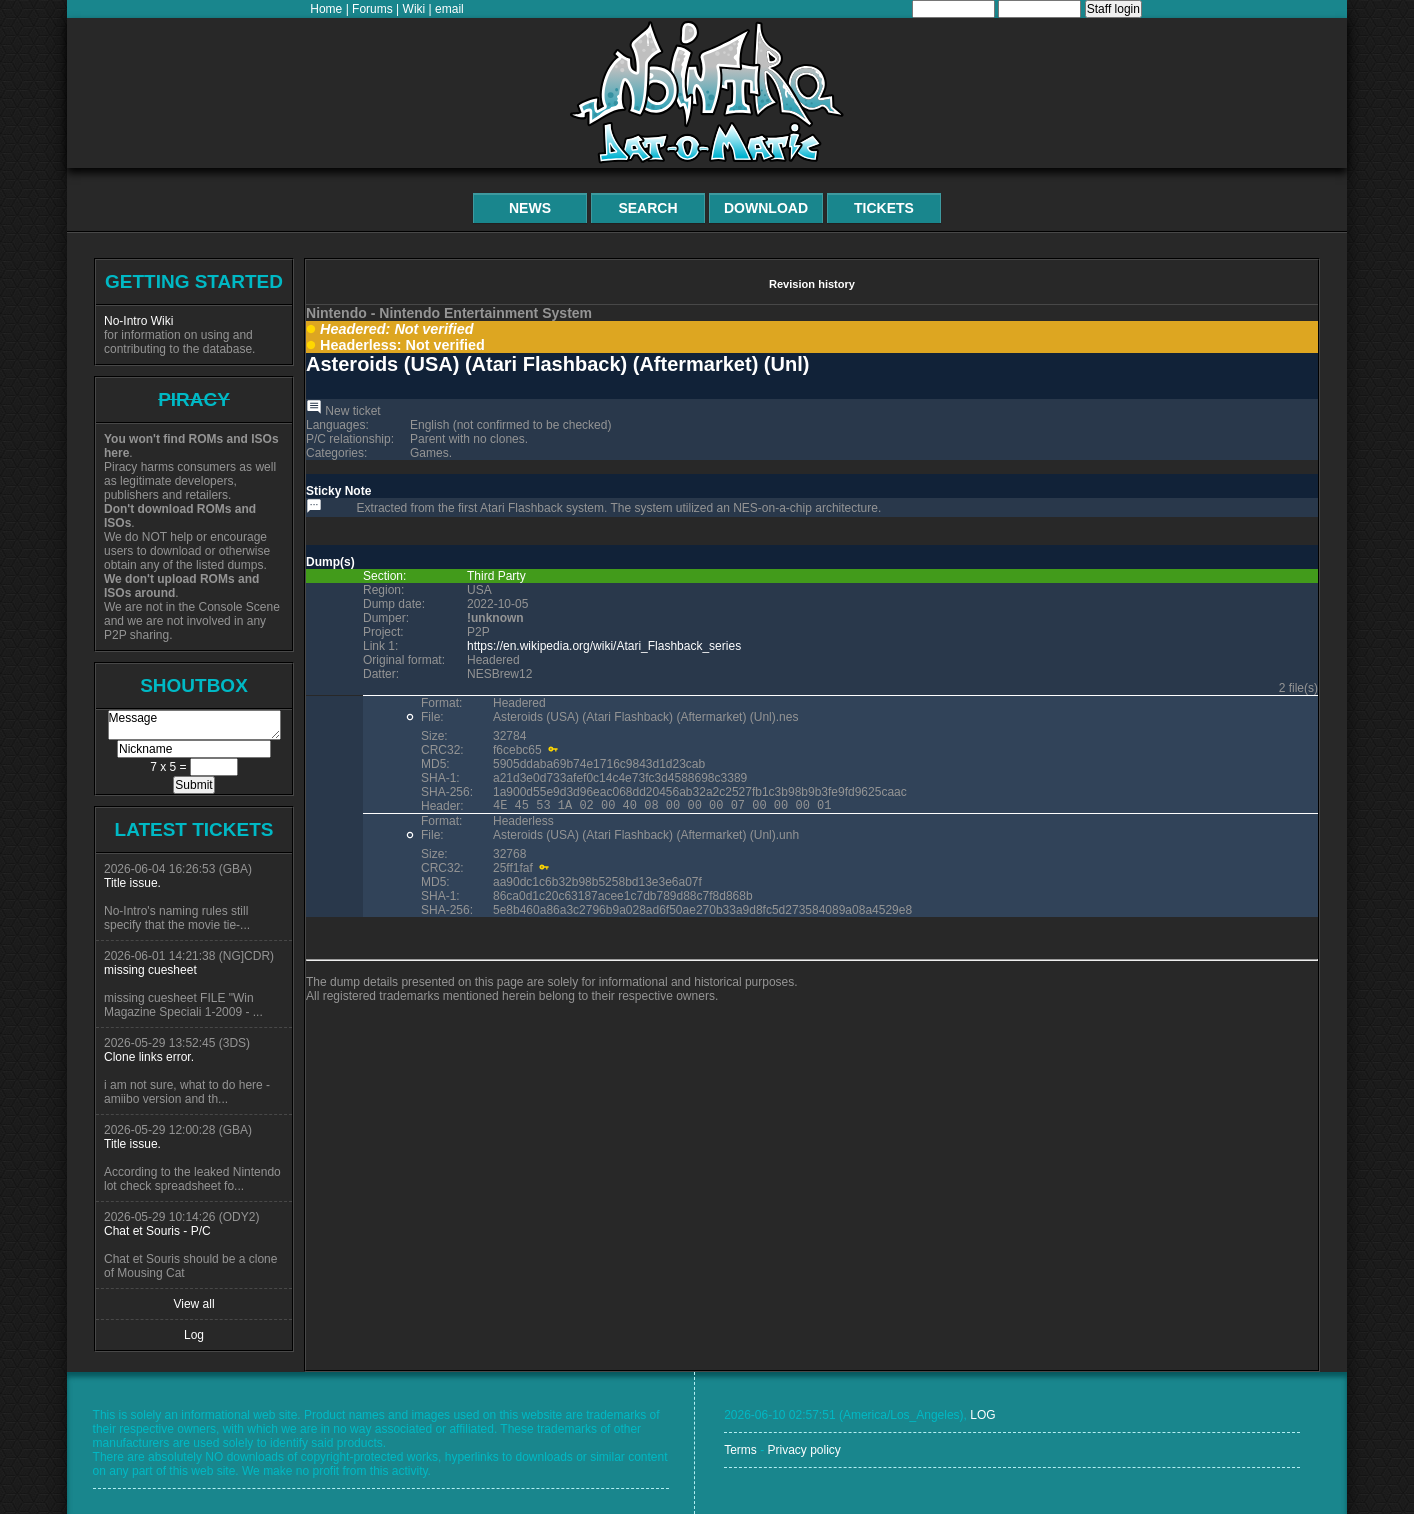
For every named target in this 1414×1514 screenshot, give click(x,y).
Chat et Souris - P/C (157, 1231)
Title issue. (132, 883)
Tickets (884, 208)
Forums (372, 9)
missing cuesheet (150, 970)
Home (326, 9)
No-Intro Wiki (138, 321)
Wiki (414, 9)
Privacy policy (803, 1450)
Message (194, 725)
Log (194, 1335)
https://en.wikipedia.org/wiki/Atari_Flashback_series (604, 646)
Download (766, 208)
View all (193, 1304)
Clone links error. (149, 1057)
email (449, 9)
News (530, 208)
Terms (740, 1450)
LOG (982, 1415)
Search (647, 208)
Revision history (812, 284)
